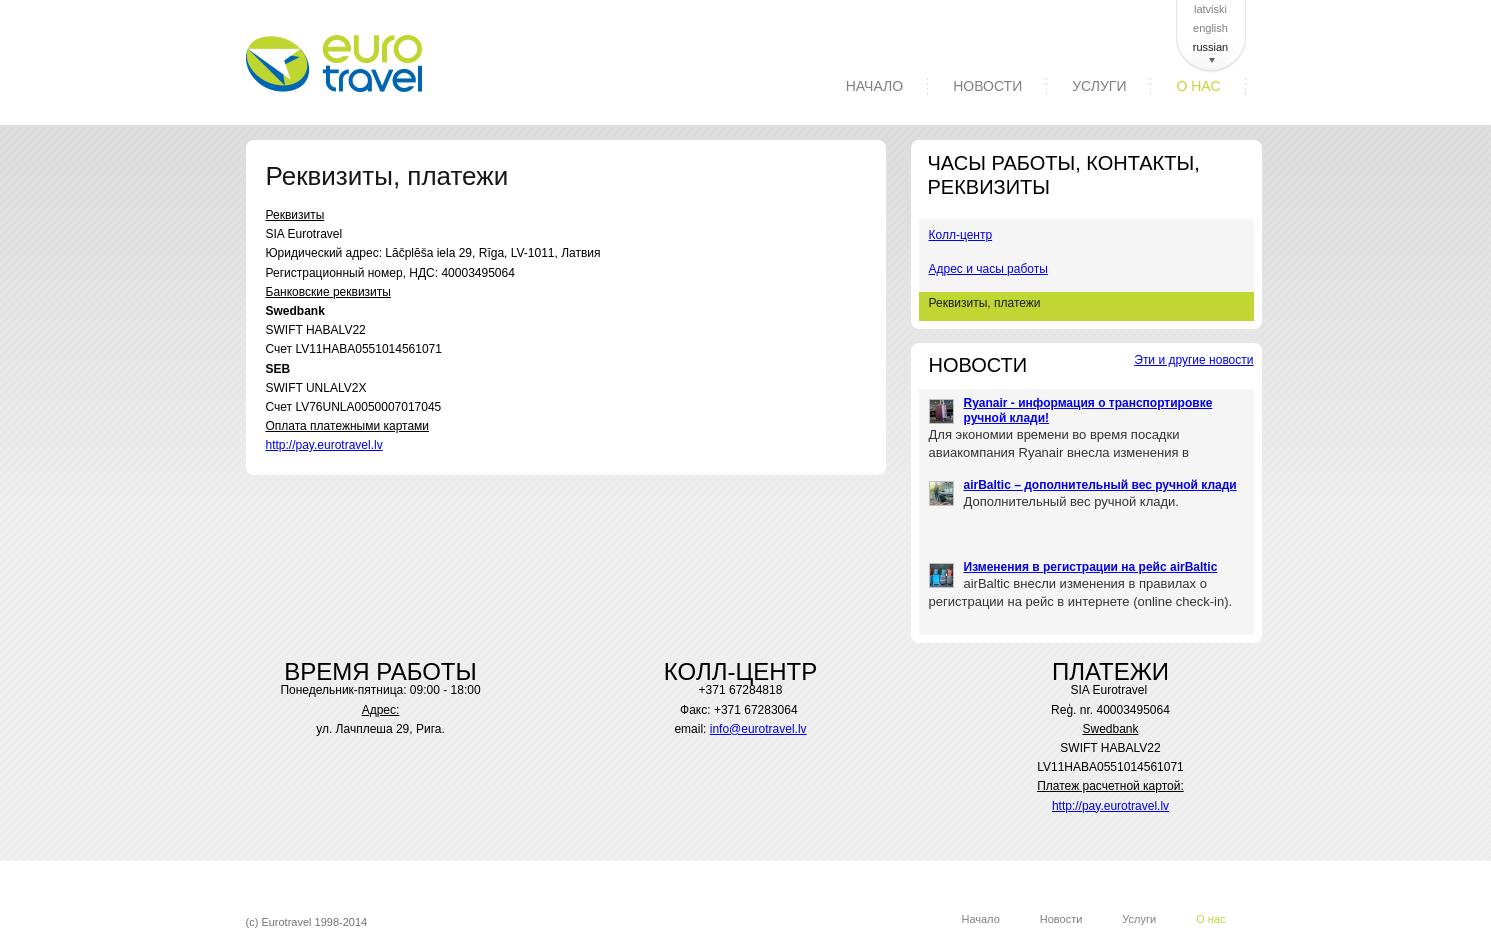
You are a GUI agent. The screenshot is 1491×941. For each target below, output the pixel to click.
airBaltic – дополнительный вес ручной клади (1100, 485)
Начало (874, 86)
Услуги (1099, 86)
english (1210, 28)
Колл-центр (961, 235)
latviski (1210, 9)
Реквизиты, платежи (985, 303)
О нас (1198, 86)
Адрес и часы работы (988, 269)
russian (1210, 47)
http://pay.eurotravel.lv (324, 445)
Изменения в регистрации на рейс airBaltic (1091, 567)
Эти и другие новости (1193, 360)
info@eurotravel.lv (758, 729)
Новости (987, 86)
